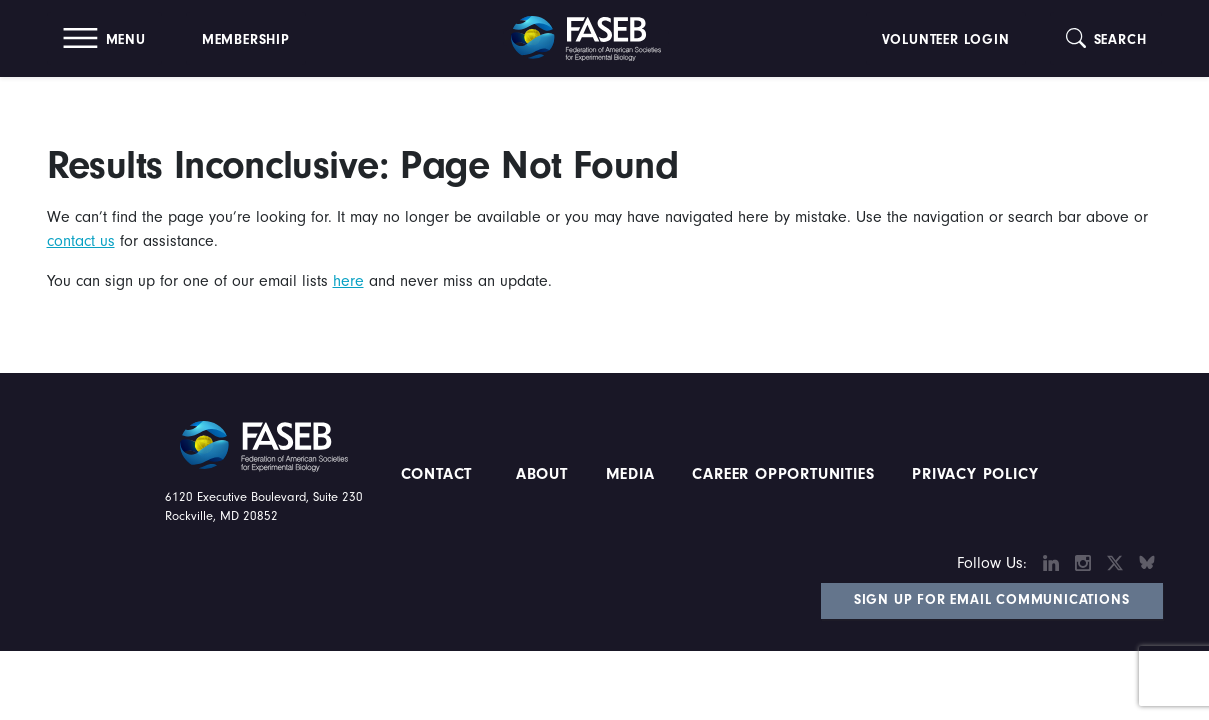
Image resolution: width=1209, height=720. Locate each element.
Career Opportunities (781, 474)
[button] (104, 38)
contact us (81, 241)
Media (630, 474)
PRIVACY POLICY (975, 474)
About (542, 474)
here (348, 281)
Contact (439, 474)
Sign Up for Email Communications (992, 600)
